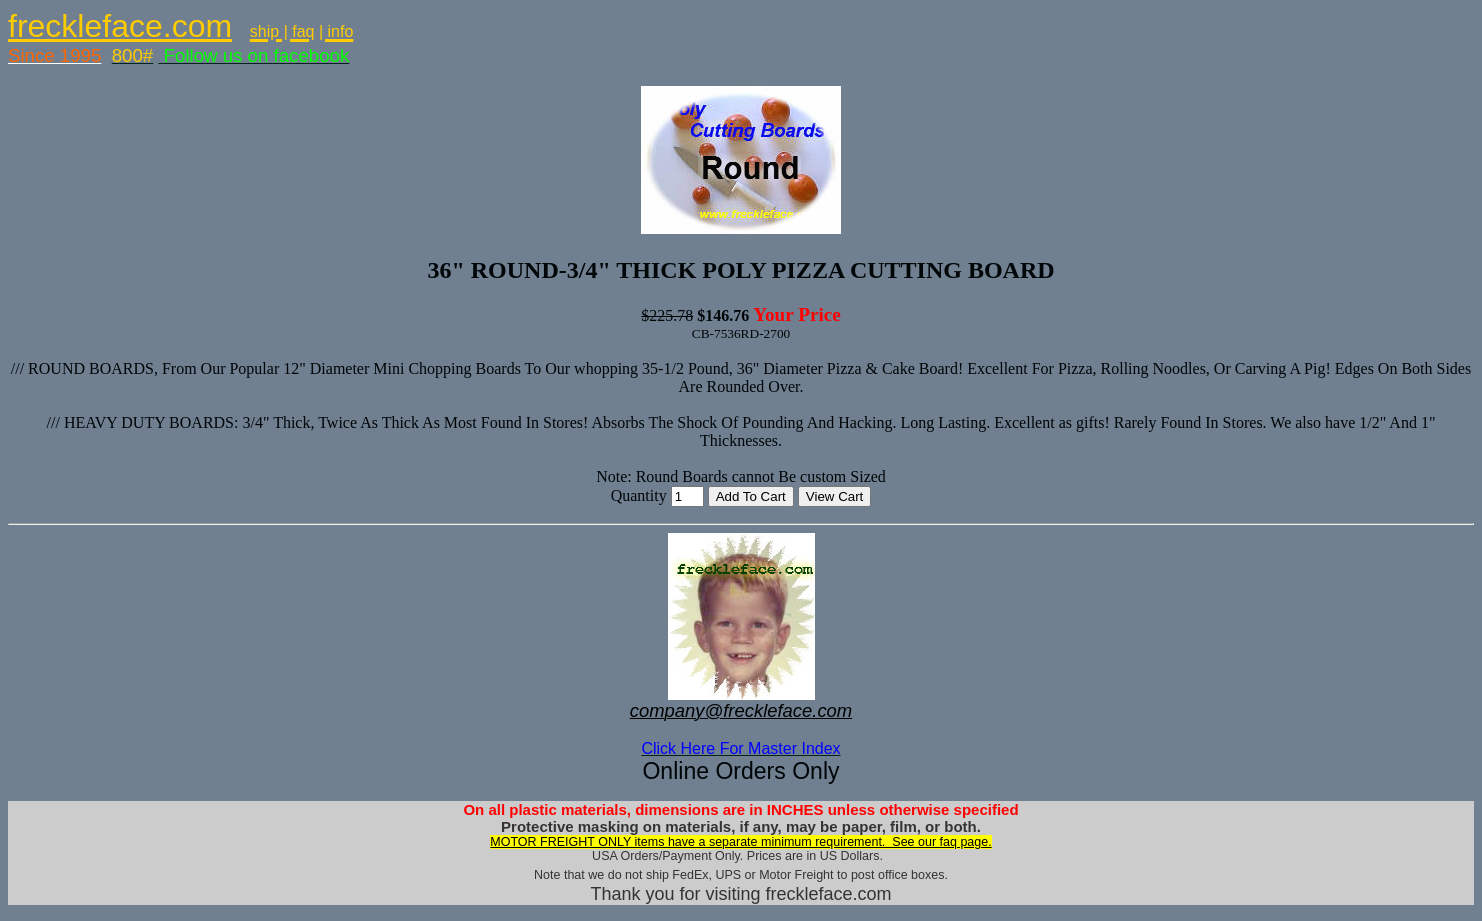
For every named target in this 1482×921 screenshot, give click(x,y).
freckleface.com (120, 26)
